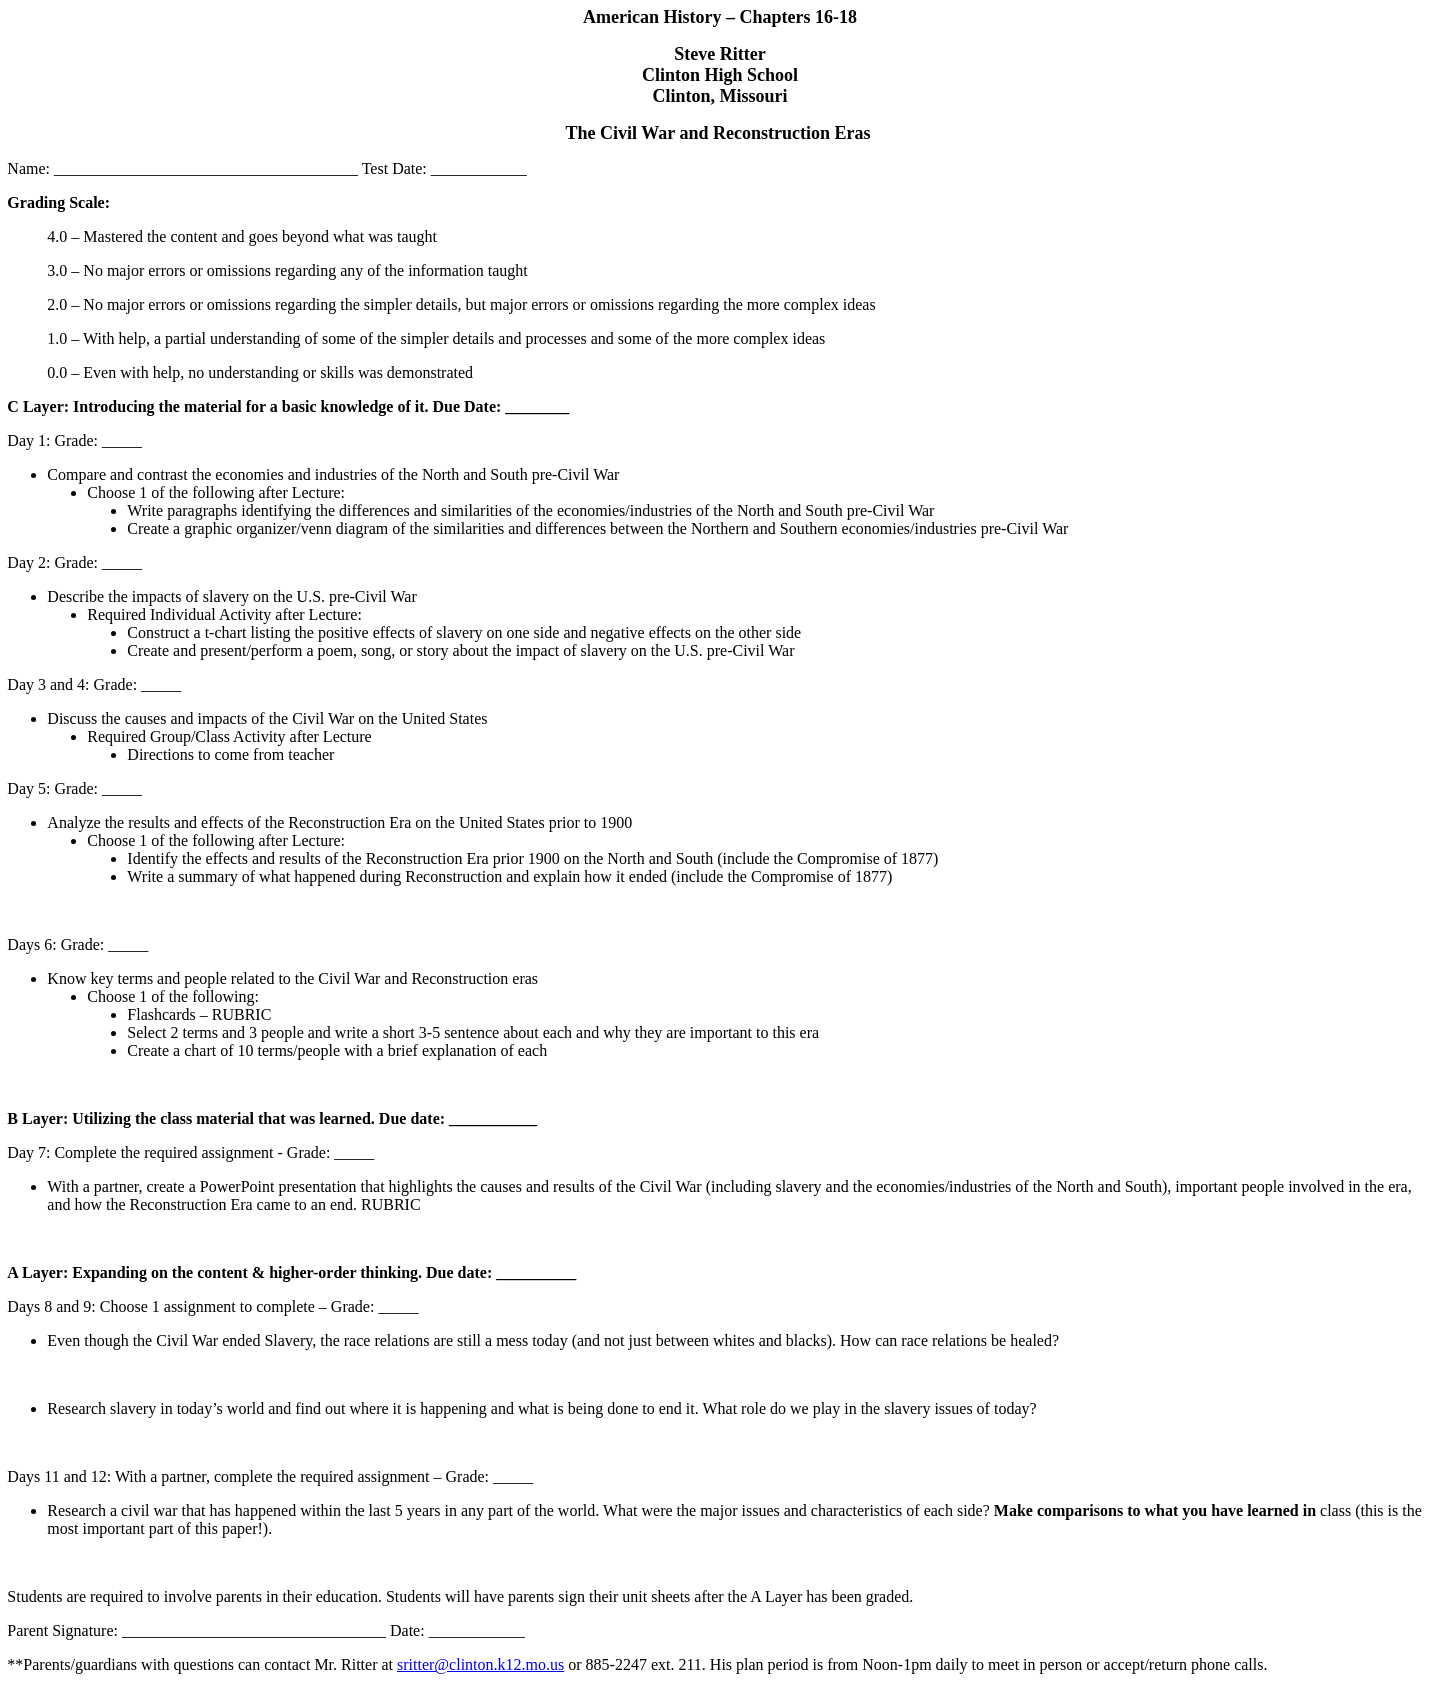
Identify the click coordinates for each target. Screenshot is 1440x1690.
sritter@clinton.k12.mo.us (480, 1664)
